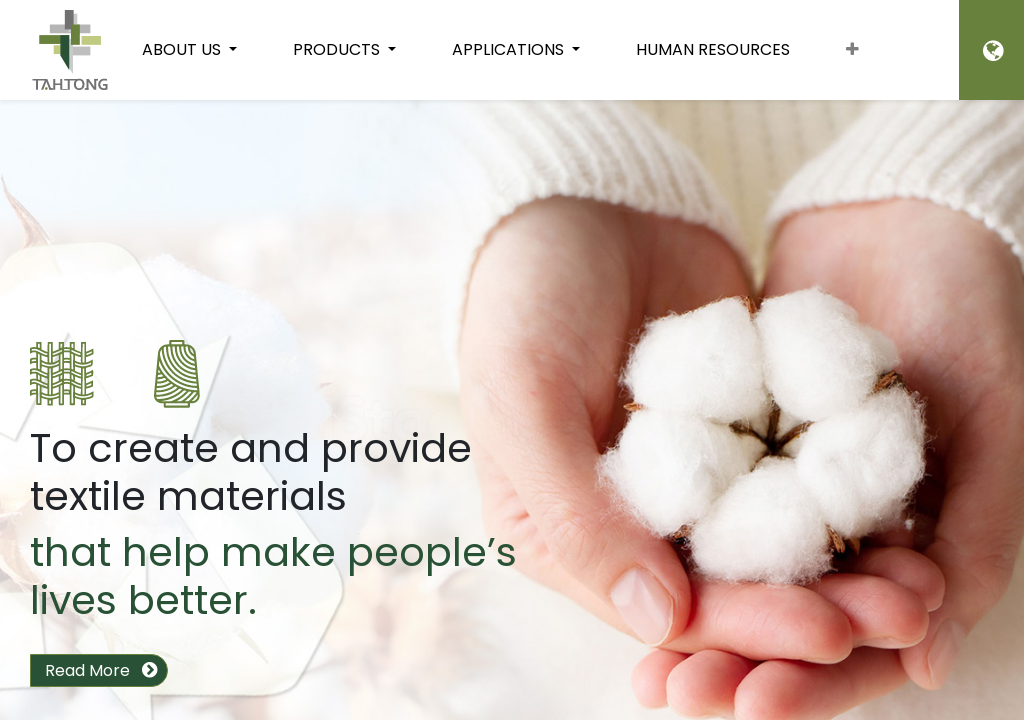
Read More (87, 670)
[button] (852, 50)
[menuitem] (713, 50)
